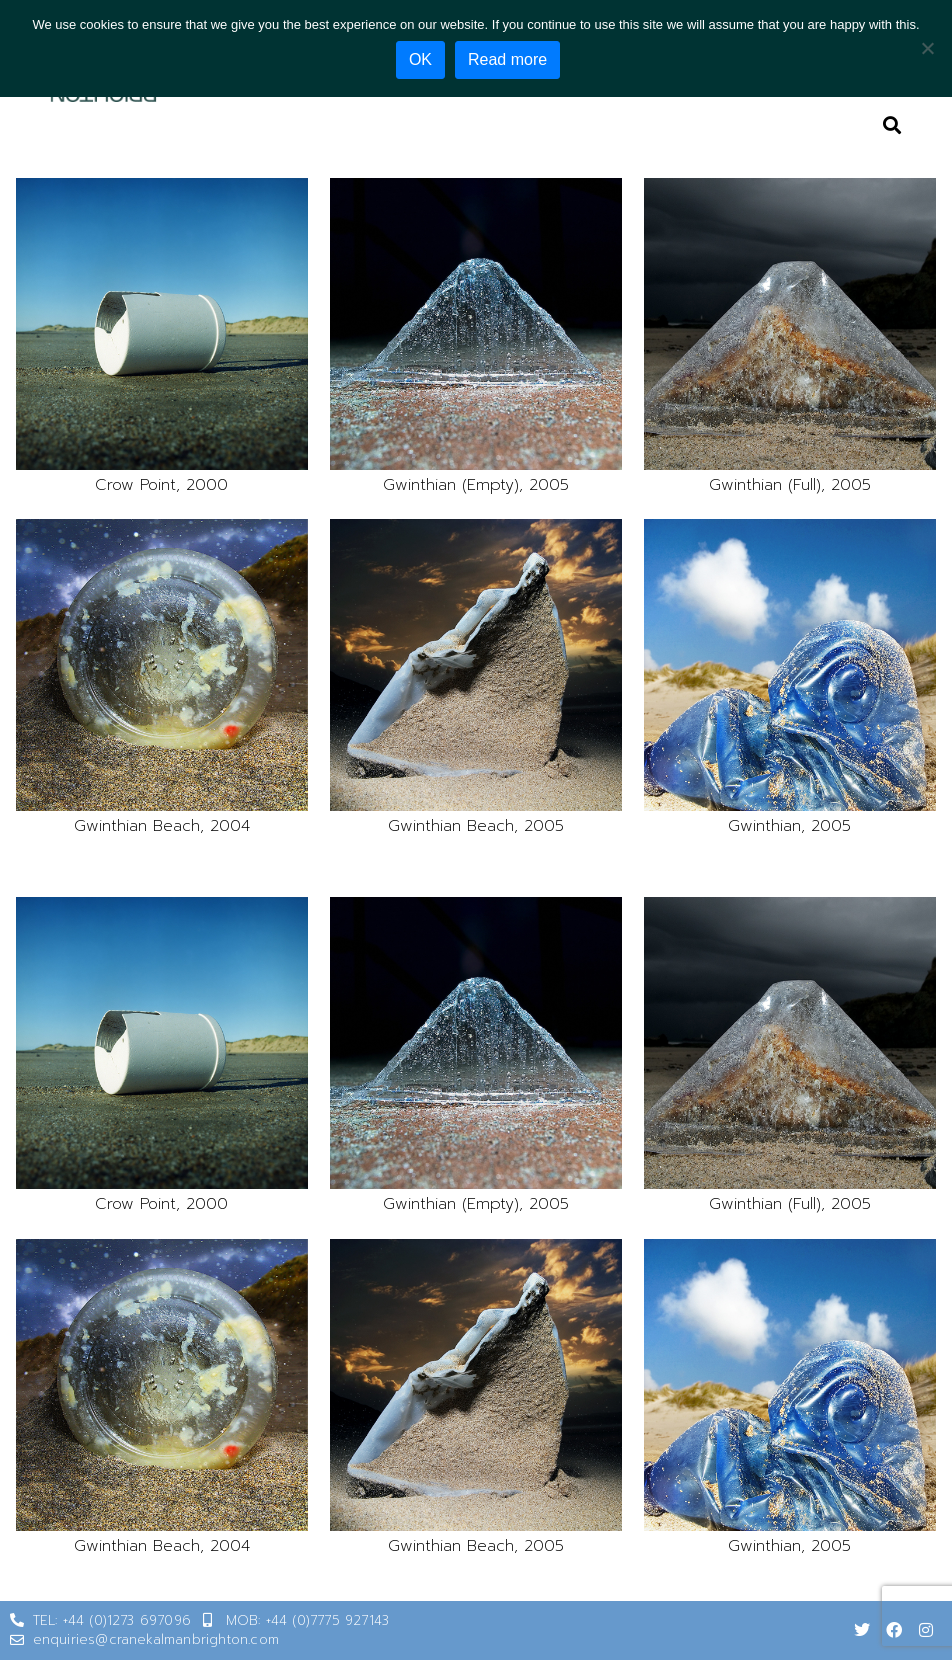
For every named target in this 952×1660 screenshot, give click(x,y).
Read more (510, 59)
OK (423, 59)
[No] (927, 47)
